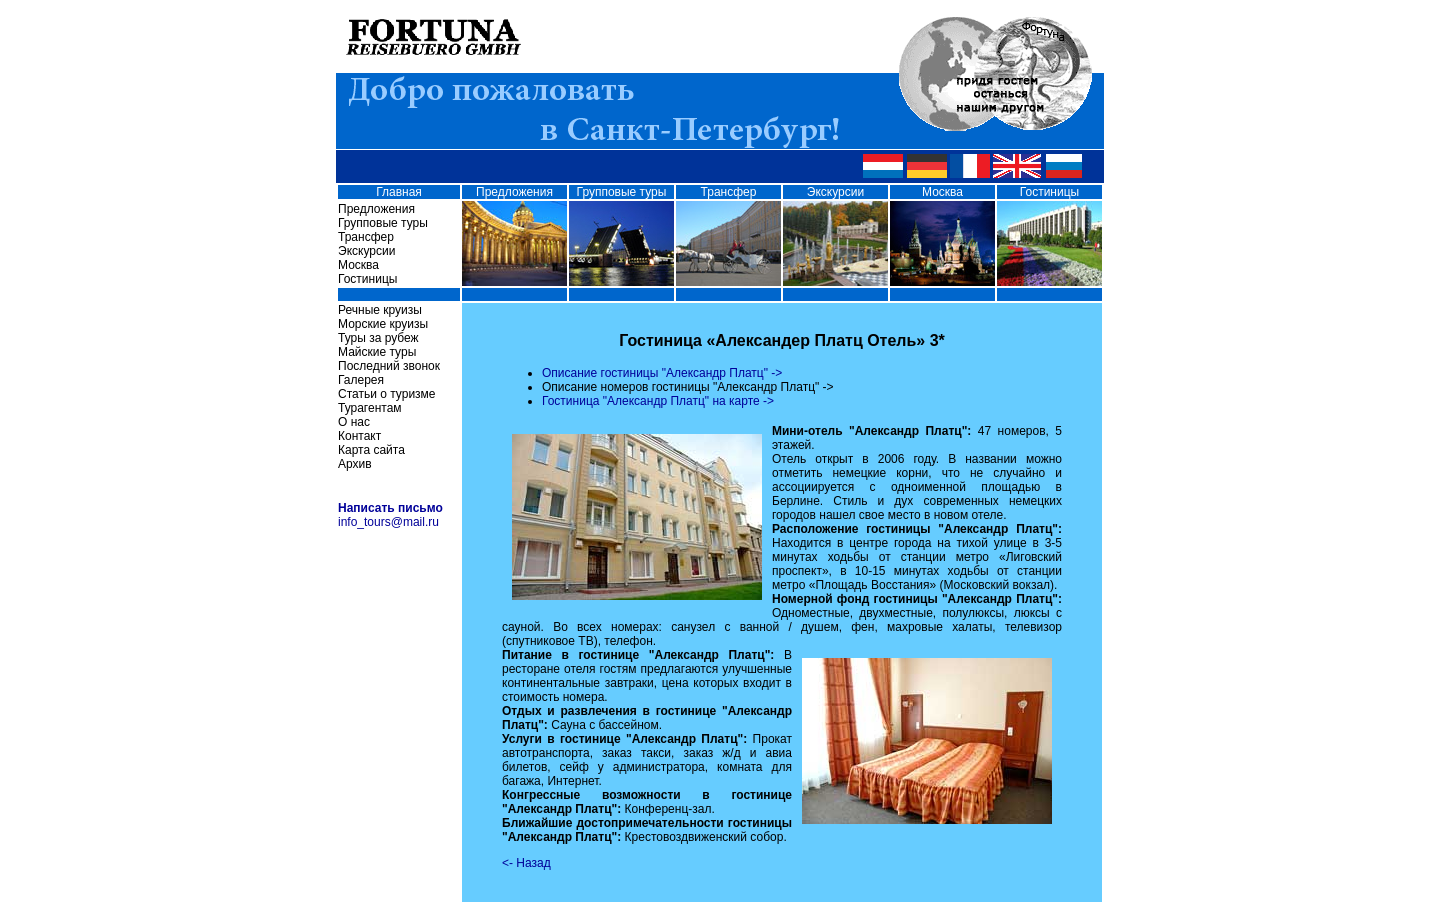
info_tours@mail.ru (388, 522)
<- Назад (526, 863)
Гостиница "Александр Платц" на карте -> (658, 401)
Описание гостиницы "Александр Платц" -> (662, 373)
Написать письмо (390, 508)
